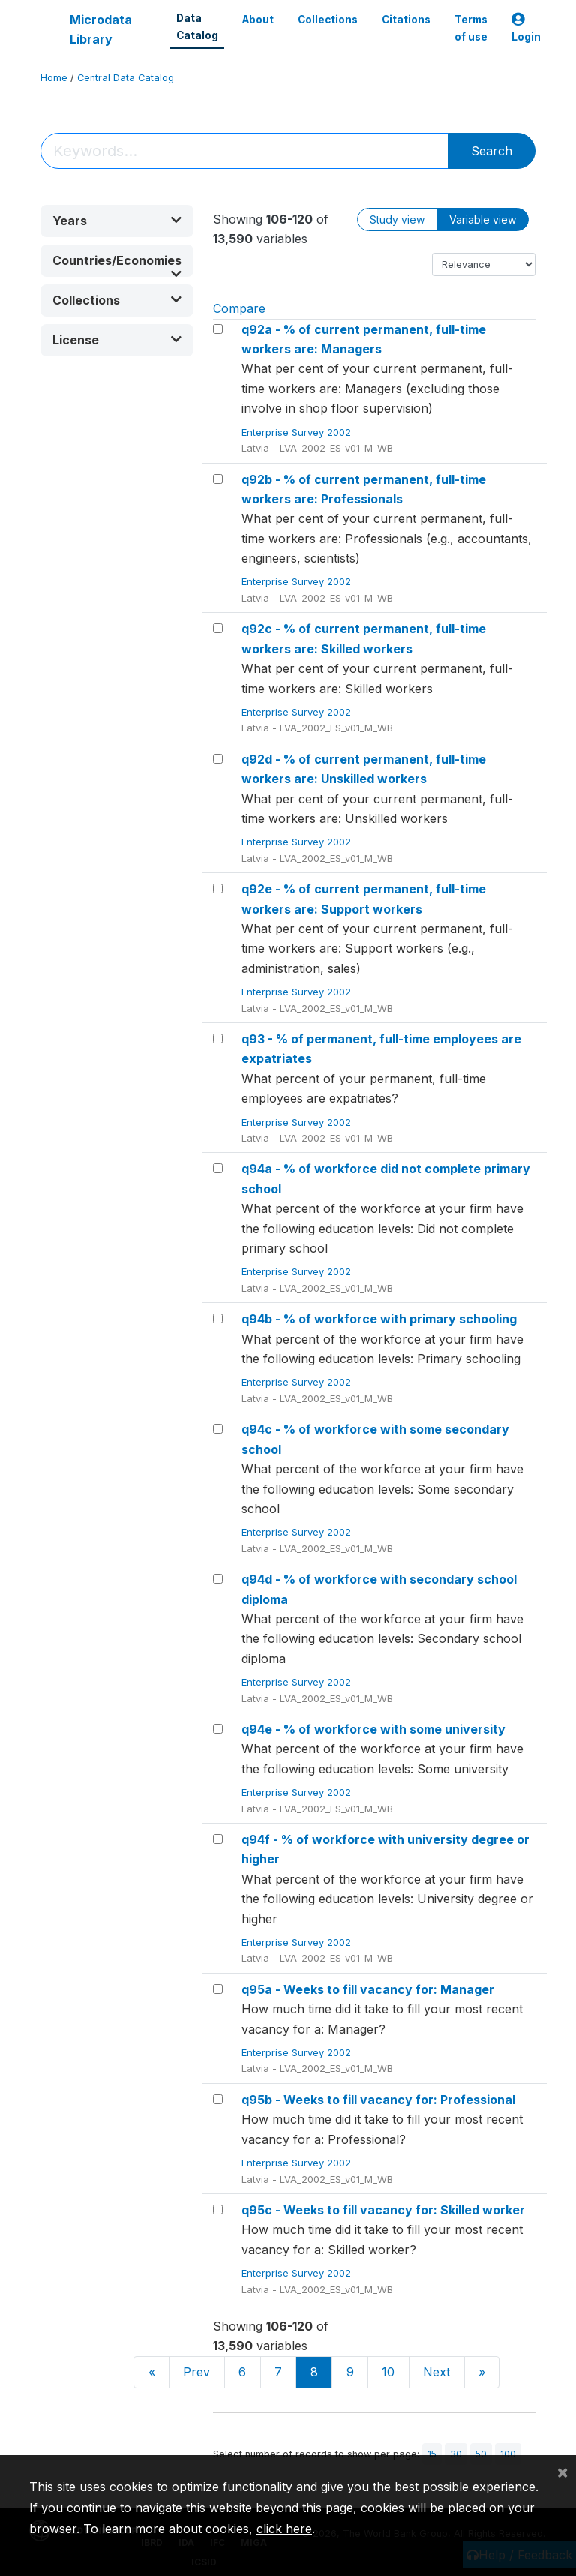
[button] (117, 221)
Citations (406, 20)
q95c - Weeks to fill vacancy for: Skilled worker (383, 2209)
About (258, 20)
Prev (196, 2371)
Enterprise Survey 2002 (298, 432)
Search (491, 150)
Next (436, 2371)
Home (54, 77)
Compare (239, 308)
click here (284, 2528)
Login (526, 28)
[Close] (562, 2472)
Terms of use (471, 28)
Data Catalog (197, 26)
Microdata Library (101, 29)
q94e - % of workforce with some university (374, 1729)
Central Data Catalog (125, 77)
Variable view (482, 219)
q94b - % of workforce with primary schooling (379, 1318)
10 (388, 2371)
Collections (328, 20)
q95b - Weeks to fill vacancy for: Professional (378, 2099)
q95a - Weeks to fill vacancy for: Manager (368, 1989)
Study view (397, 219)
